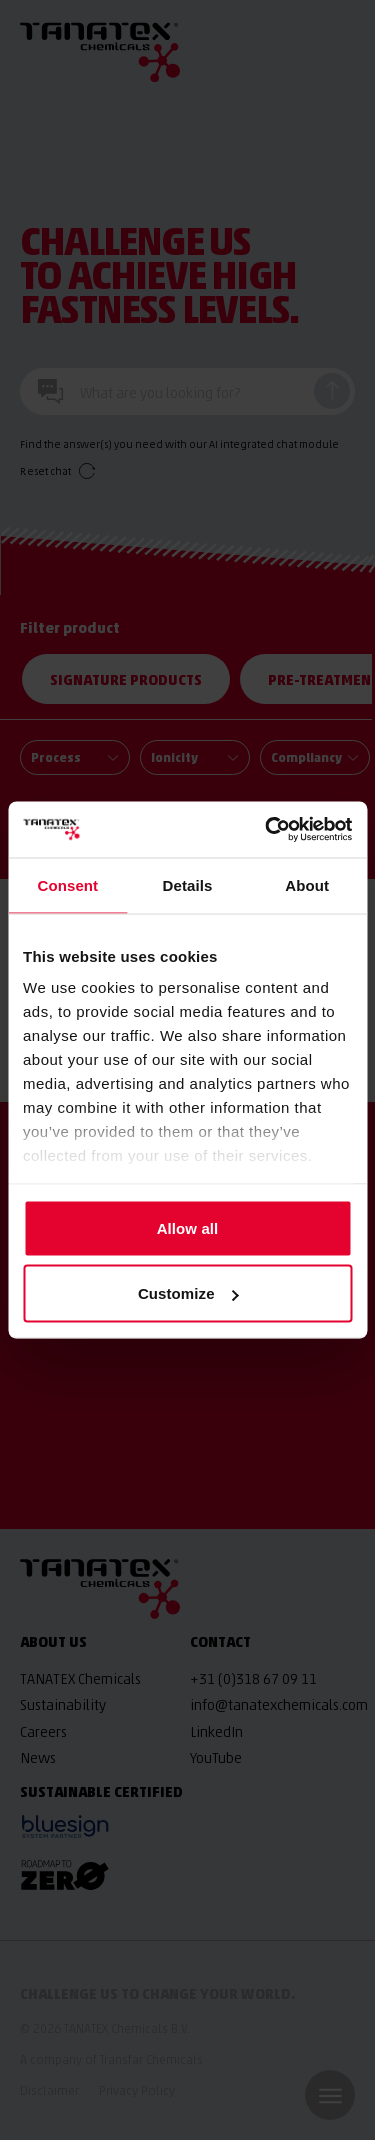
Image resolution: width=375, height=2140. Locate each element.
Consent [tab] (67, 884)
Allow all (188, 1227)
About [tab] (307, 884)
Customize (188, 1293)
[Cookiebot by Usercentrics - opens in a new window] (267, 830)
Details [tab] (188, 884)
